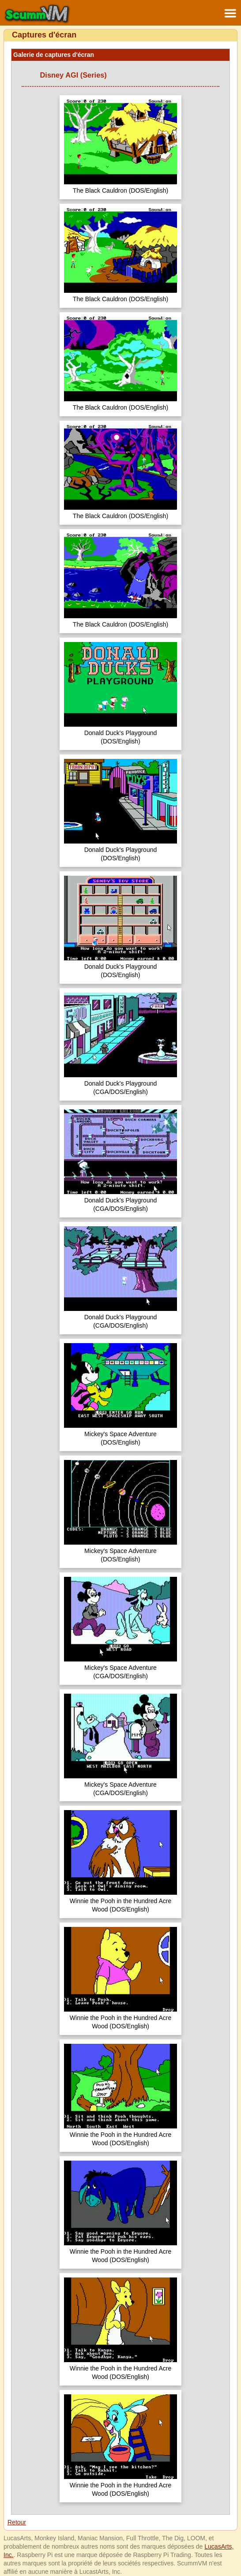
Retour (17, 2522)
